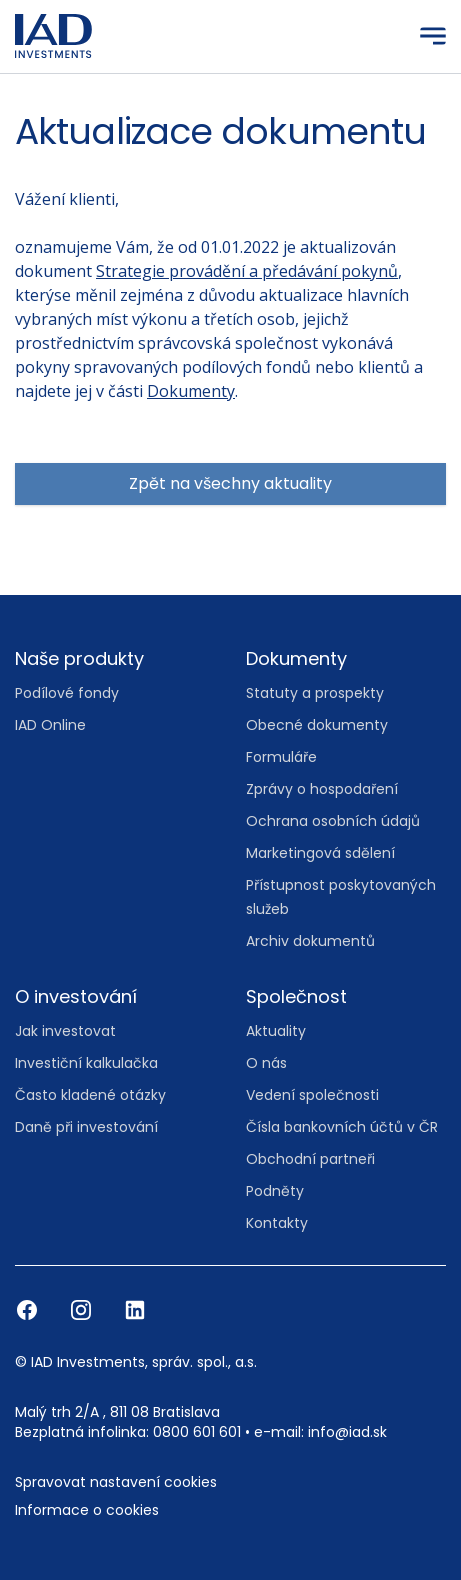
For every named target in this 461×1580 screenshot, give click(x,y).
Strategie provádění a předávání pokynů (247, 271)
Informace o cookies (87, 1510)
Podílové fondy (67, 693)
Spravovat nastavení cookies (116, 1482)
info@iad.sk (347, 1432)
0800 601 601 (197, 1432)
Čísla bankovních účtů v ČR (342, 1127)
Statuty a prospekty (315, 693)
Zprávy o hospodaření (322, 789)
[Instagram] (83, 1309)
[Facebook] (29, 1309)
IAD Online (50, 725)
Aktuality (276, 1031)
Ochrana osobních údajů (333, 821)
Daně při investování (86, 1127)
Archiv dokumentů (310, 941)
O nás (266, 1063)
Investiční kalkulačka (86, 1063)
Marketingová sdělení (320, 853)
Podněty (275, 1191)
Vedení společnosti (312, 1095)
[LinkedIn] (135, 1309)
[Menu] (433, 36)
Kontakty (277, 1223)
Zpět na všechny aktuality (230, 483)
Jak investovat (65, 1031)
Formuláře (281, 757)
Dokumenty (191, 391)
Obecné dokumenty (317, 725)
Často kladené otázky (90, 1095)
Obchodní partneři (310, 1159)
